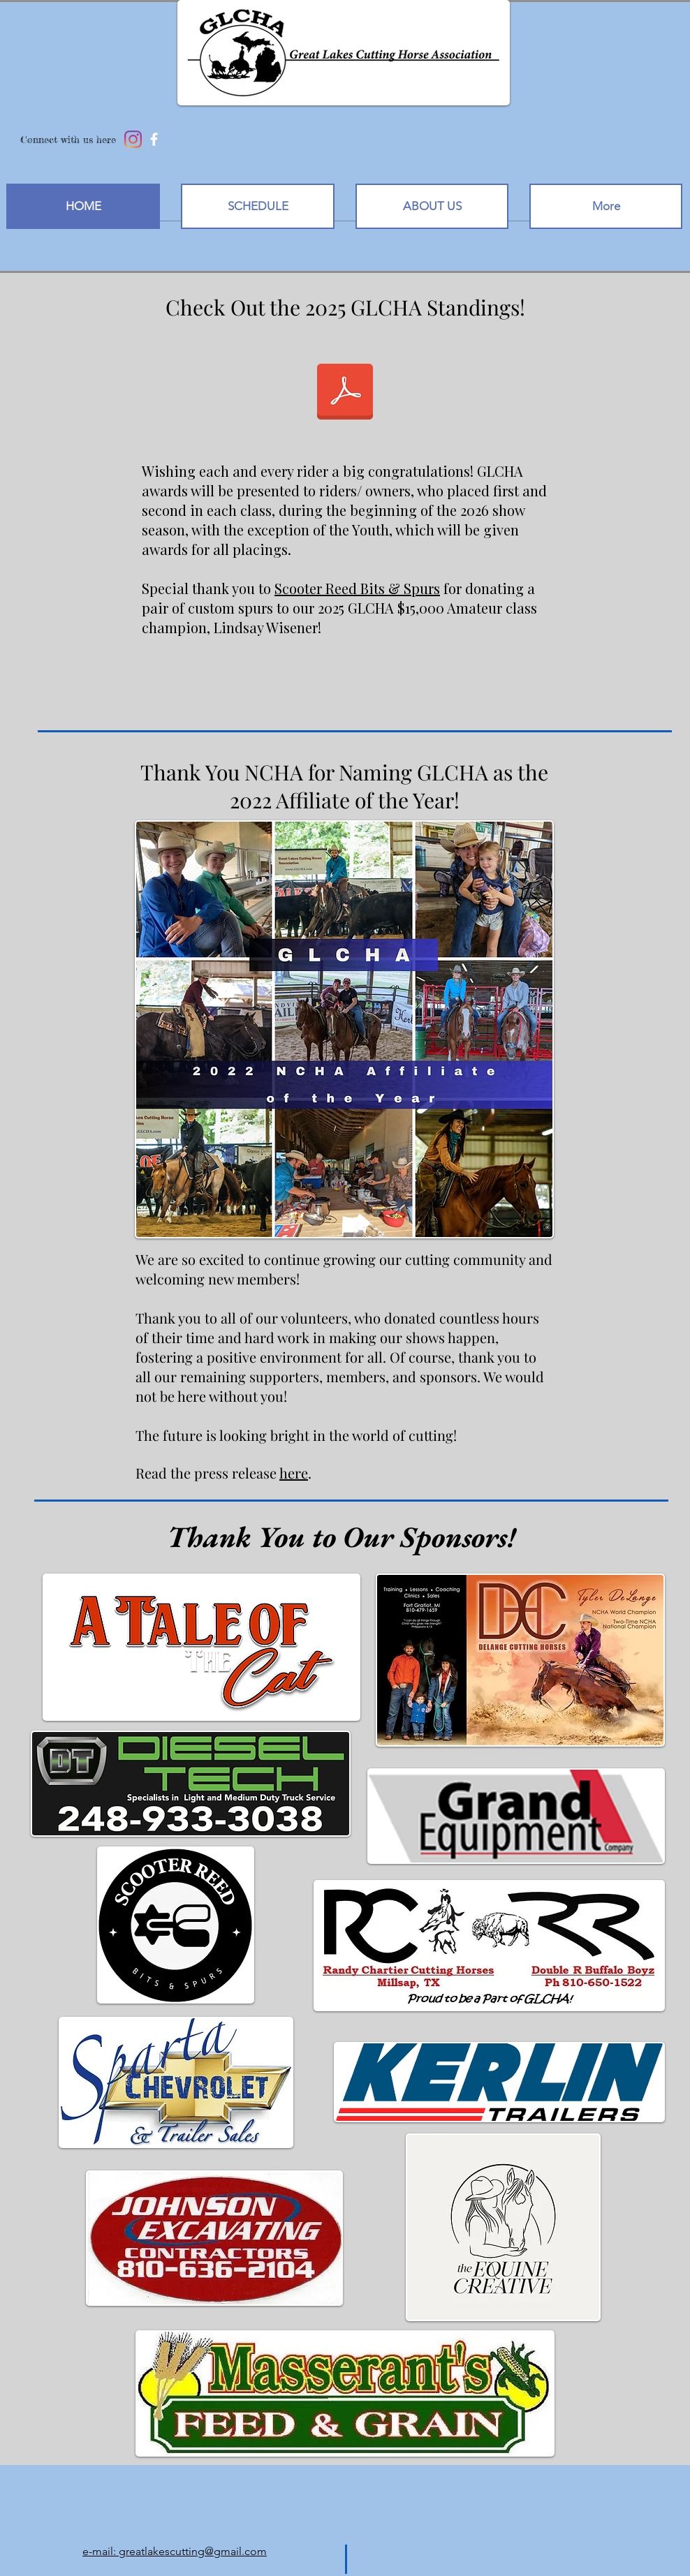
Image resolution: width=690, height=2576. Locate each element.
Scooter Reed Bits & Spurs (357, 588)
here (293, 1472)
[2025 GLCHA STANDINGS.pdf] (345, 393)
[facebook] (154, 139)
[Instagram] (133, 139)
